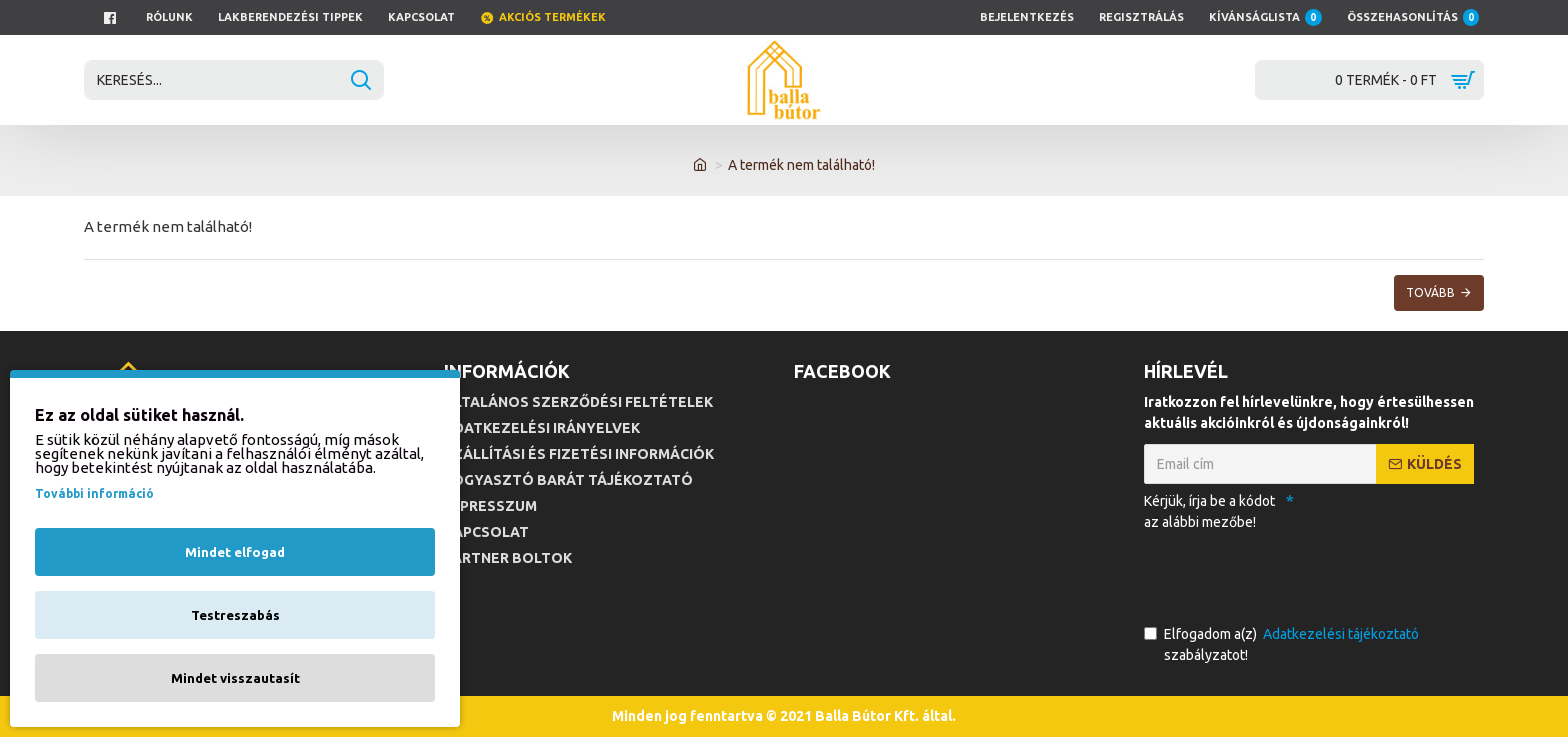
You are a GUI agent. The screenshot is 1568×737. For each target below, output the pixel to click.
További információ (94, 493)
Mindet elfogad (235, 552)
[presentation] (1284, 574)
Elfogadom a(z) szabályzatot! (1283, 643)
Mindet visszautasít (235, 678)
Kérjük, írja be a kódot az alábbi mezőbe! (1209, 511)
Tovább (1430, 292)
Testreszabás (235, 615)
